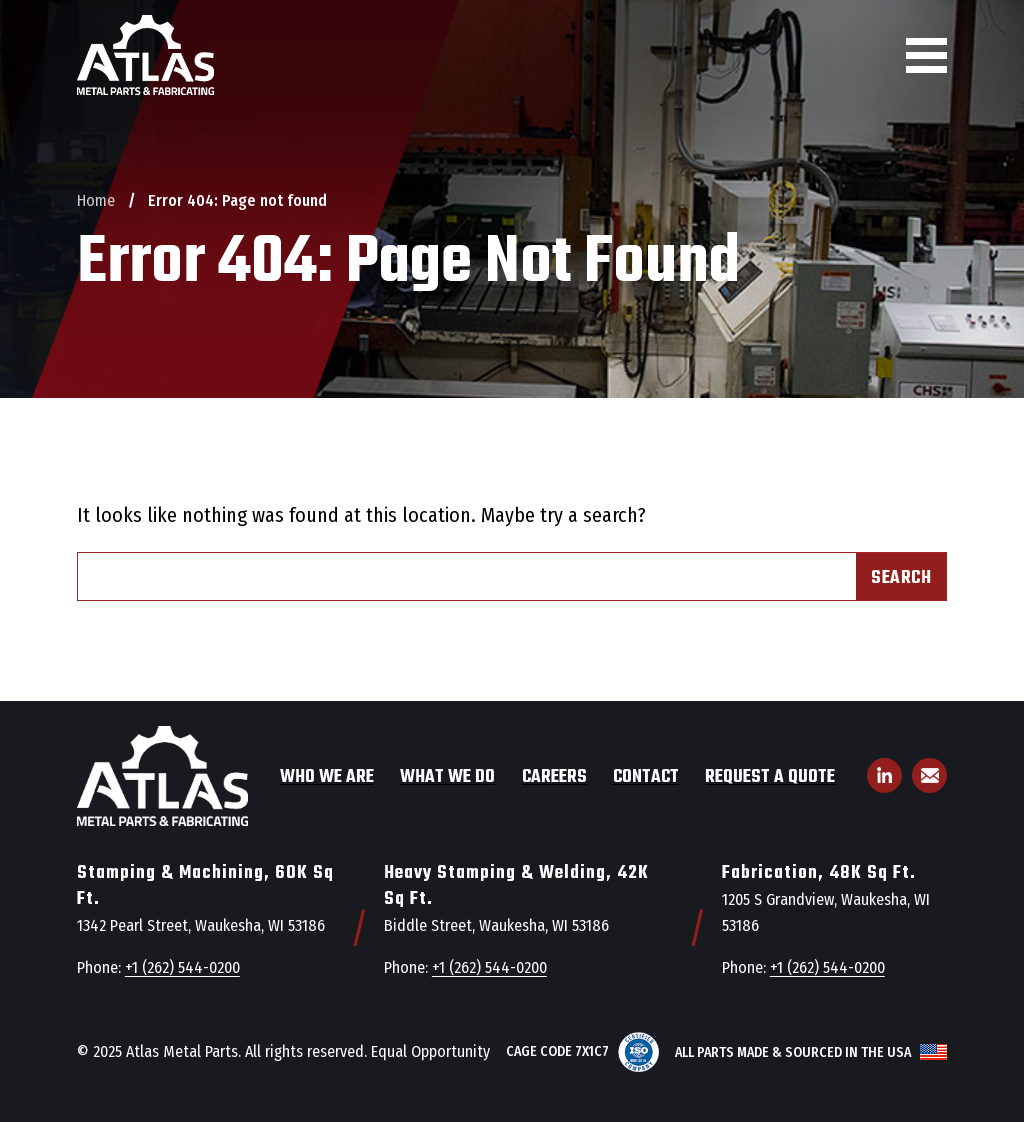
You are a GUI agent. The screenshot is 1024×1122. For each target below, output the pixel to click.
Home (96, 200)
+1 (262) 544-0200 (182, 967)
